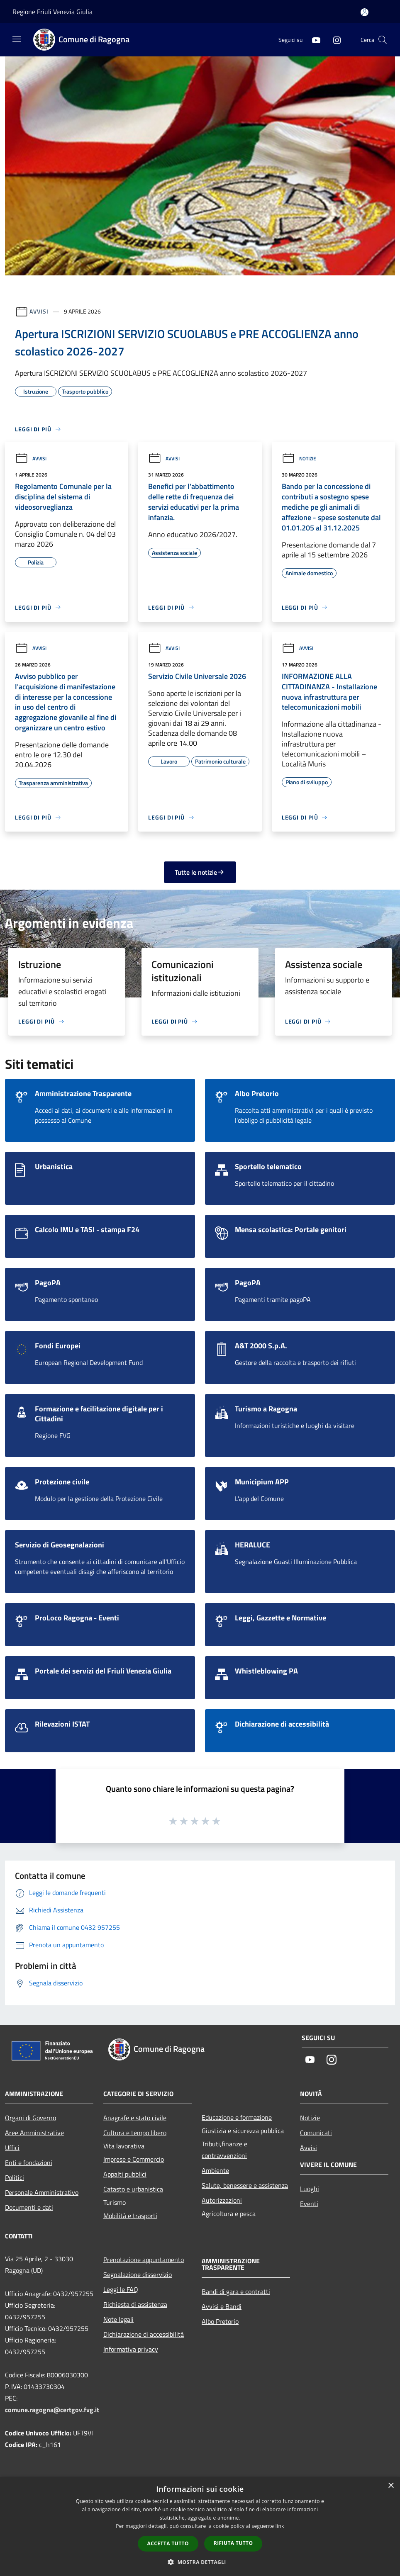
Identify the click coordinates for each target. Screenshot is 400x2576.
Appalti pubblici (124, 2174)
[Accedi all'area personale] (364, 12)
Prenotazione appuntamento (143, 2260)
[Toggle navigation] (17, 39)
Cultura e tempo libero (134, 2133)
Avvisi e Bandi (221, 2306)
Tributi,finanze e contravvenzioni (224, 2149)
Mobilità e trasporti (130, 2216)
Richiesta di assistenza (135, 2304)
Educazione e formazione (237, 2117)
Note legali (118, 2319)
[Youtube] (313, 39)
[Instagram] (333, 39)
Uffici (12, 2148)
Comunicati (316, 2133)
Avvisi (38, 311)
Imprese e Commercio (133, 2159)
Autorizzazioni (222, 2200)
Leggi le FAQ (120, 2289)
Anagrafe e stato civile (134, 2118)
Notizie (299, 458)
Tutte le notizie (200, 872)
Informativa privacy (130, 2349)
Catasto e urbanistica (133, 2189)
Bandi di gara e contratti (236, 2291)
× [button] (391, 2486)
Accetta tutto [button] (168, 2543)
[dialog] (200, 2526)
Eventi (309, 2204)
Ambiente (215, 2170)
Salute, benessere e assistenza (245, 2185)
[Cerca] (383, 40)
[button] (200, 2562)
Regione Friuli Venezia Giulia (52, 12)
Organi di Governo (30, 2118)
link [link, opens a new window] (280, 2526)
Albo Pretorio (220, 2321)
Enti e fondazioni (28, 2162)
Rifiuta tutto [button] (233, 2543)
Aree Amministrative (34, 2133)
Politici (14, 2177)
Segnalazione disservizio (137, 2274)
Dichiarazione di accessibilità (143, 2334)
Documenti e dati (29, 2207)
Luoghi (309, 2189)
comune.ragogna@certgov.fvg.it (52, 2410)
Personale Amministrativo (41, 2192)
